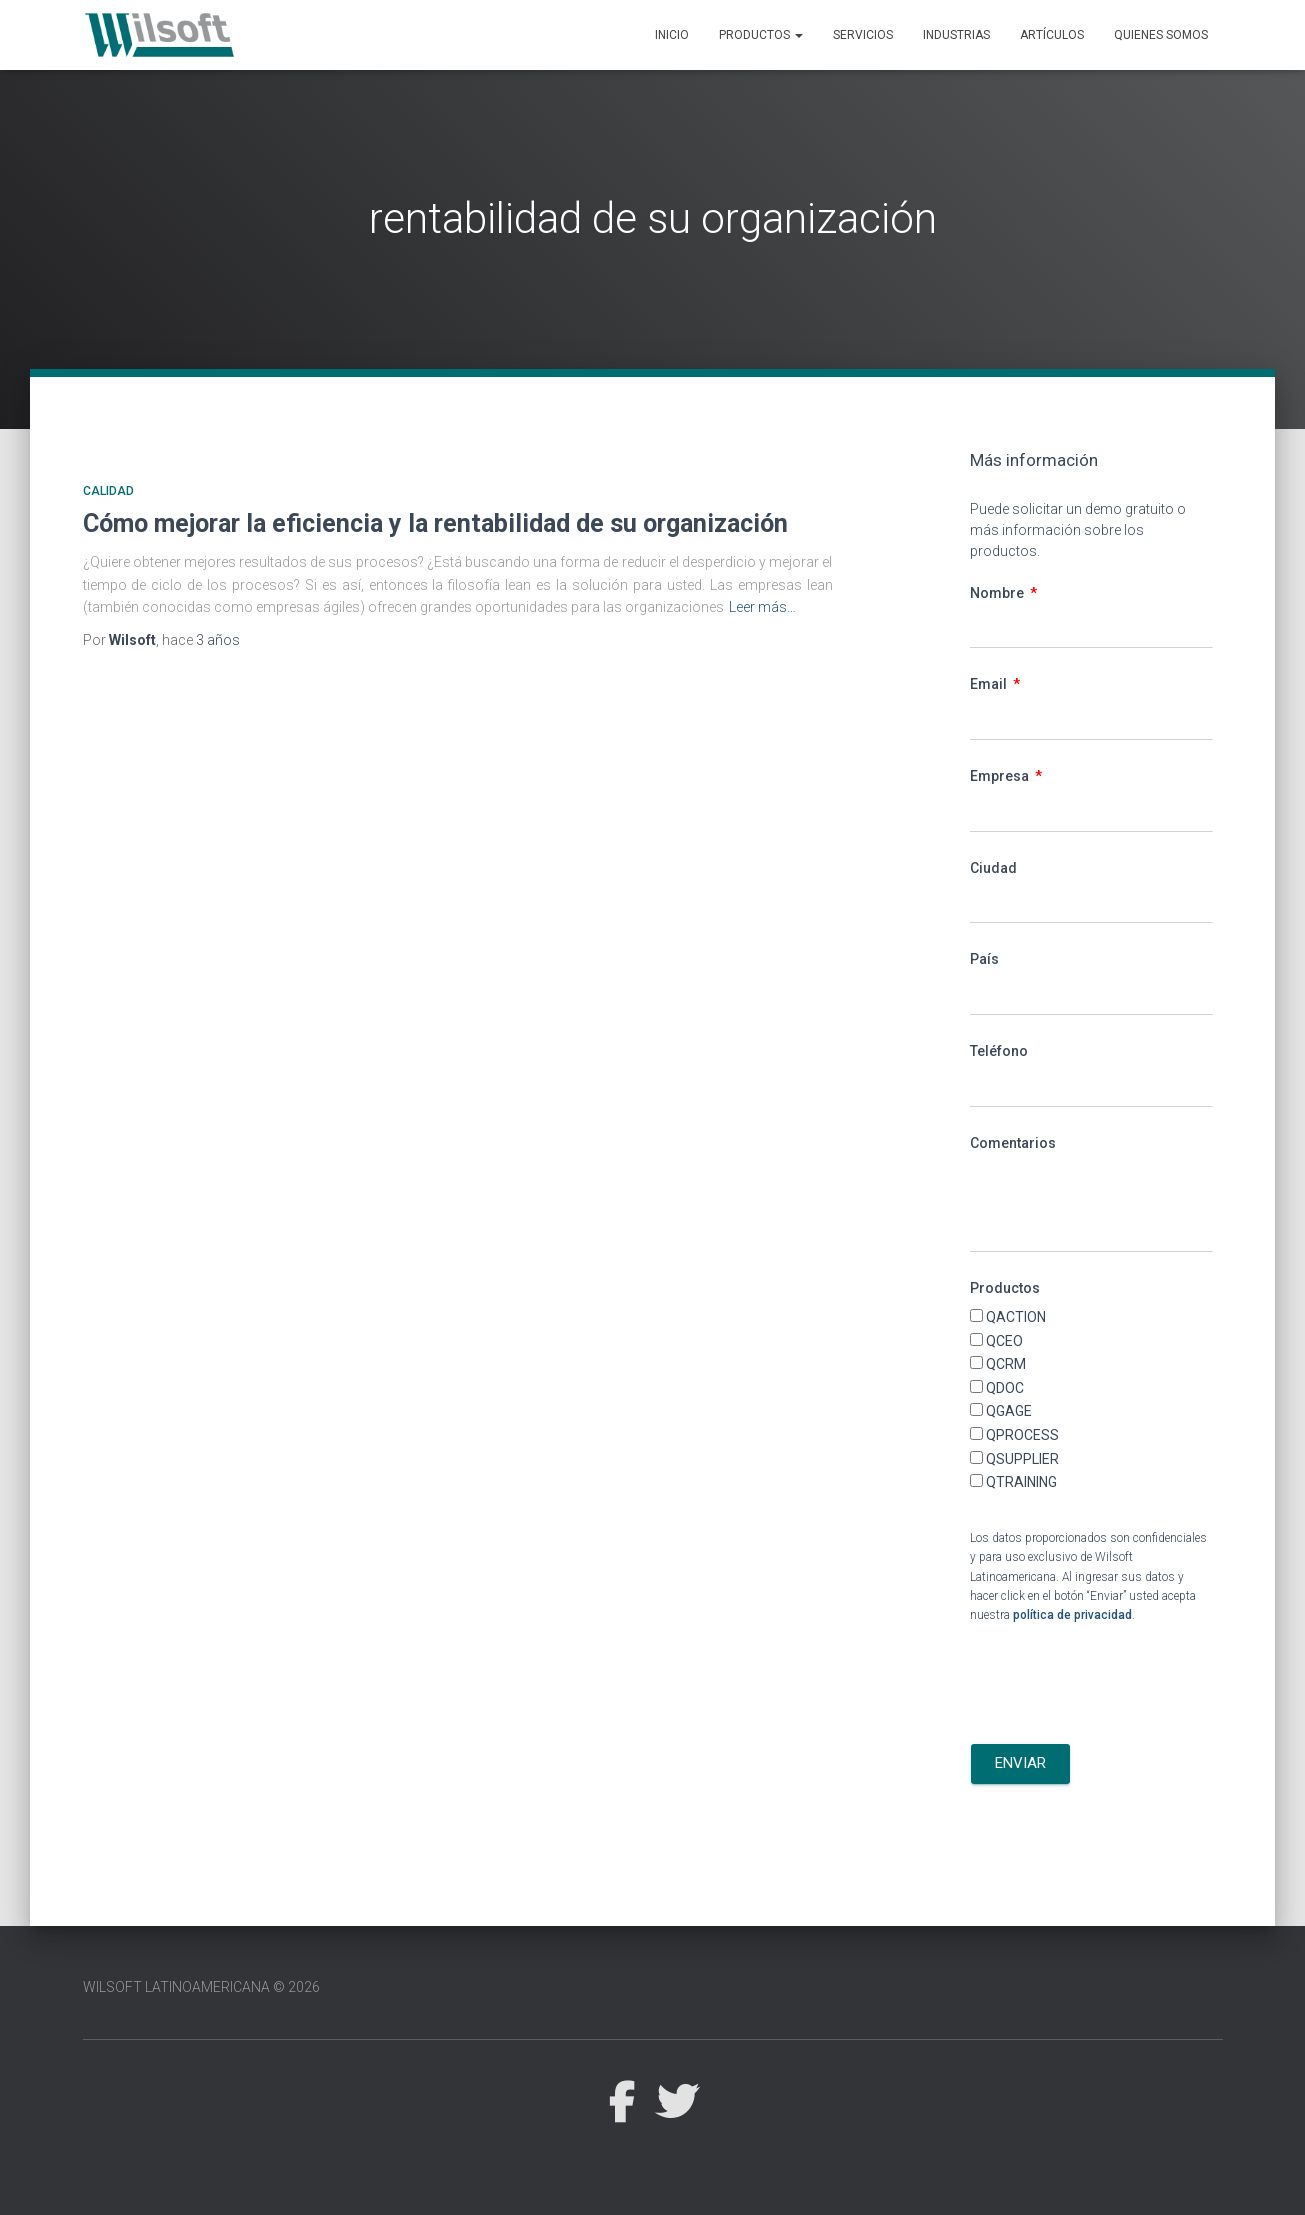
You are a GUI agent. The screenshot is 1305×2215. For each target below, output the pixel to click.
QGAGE (1009, 1411)
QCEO (1004, 1341)
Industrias (956, 35)
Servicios (863, 35)
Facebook (621, 2102)
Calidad (108, 491)
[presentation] (1122, 1685)
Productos (761, 35)
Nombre (998, 593)
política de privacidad (1072, 1615)
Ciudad (993, 868)
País (984, 959)
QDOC (1005, 1388)
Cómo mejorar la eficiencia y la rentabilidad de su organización (435, 523)
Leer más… (762, 607)
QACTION (1016, 1317)
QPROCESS (1022, 1435)
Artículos (1052, 35)
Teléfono (999, 1051)
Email (990, 684)
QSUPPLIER (1022, 1459)
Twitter (677, 2102)
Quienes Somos (1161, 35)
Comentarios (1013, 1143)
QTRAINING (1021, 1482)
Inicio (672, 35)
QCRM (1006, 1364)
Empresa (1001, 776)
